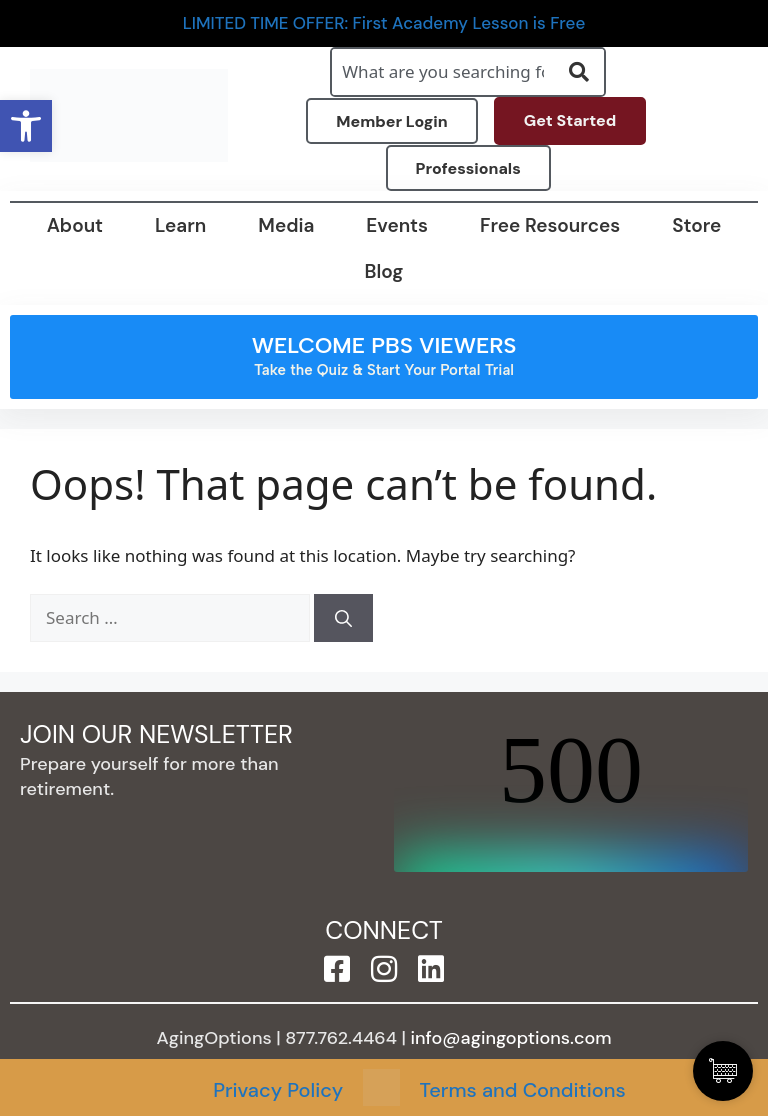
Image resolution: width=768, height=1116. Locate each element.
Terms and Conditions (523, 1090)
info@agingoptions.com (511, 1038)
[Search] (343, 618)
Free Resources (550, 225)
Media (286, 225)
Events (397, 225)
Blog (384, 271)
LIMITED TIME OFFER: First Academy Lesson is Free (384, 23)
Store (696, 225)
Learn (180, 225)
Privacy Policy (278, 1090)
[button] (26, 126)
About (75, 225)
